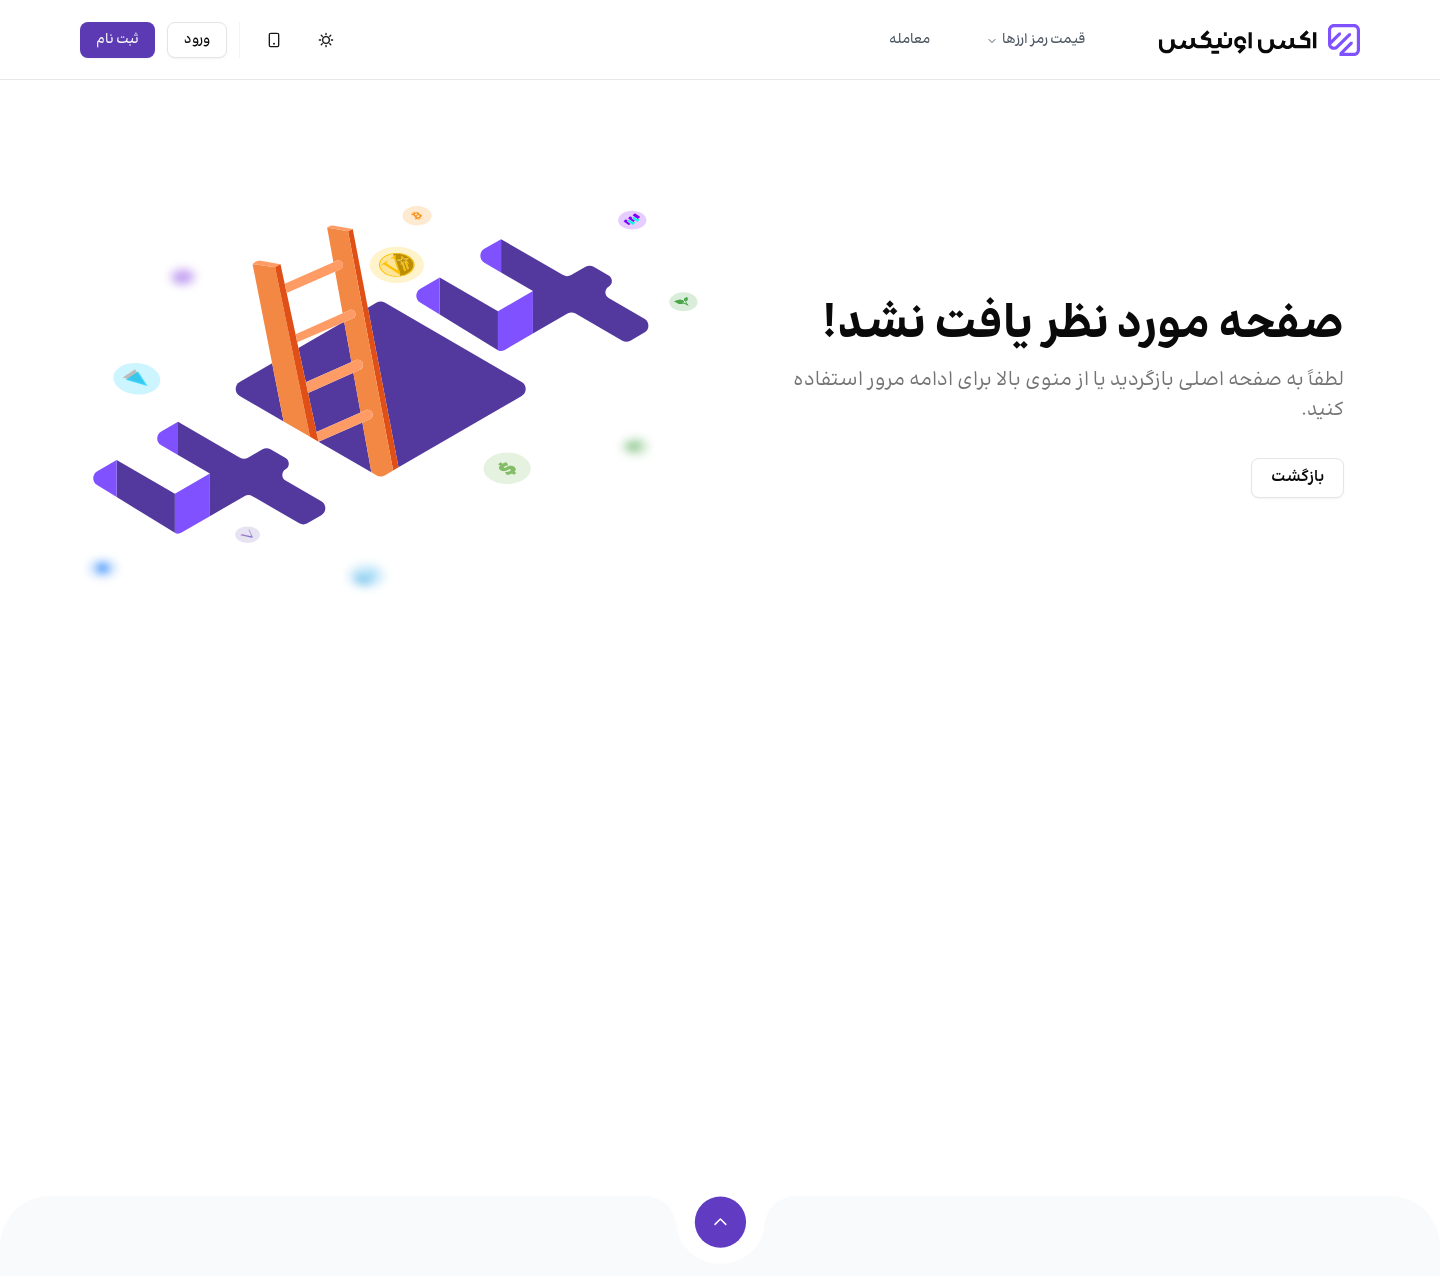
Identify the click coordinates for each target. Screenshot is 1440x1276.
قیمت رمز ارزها (1036, 40)
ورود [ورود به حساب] (197, 40)
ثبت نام (117, 40)
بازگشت (1297, 477)
